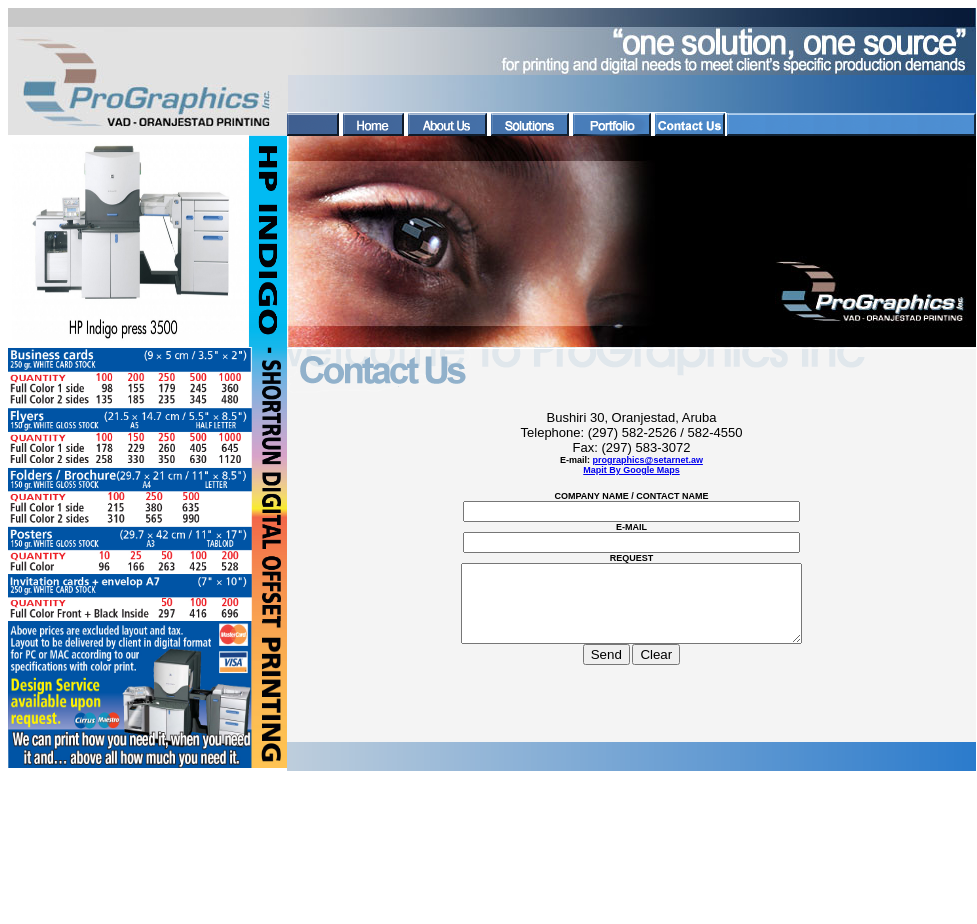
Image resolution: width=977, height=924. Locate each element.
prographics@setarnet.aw (648, 460)
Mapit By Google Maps (631, 470)
